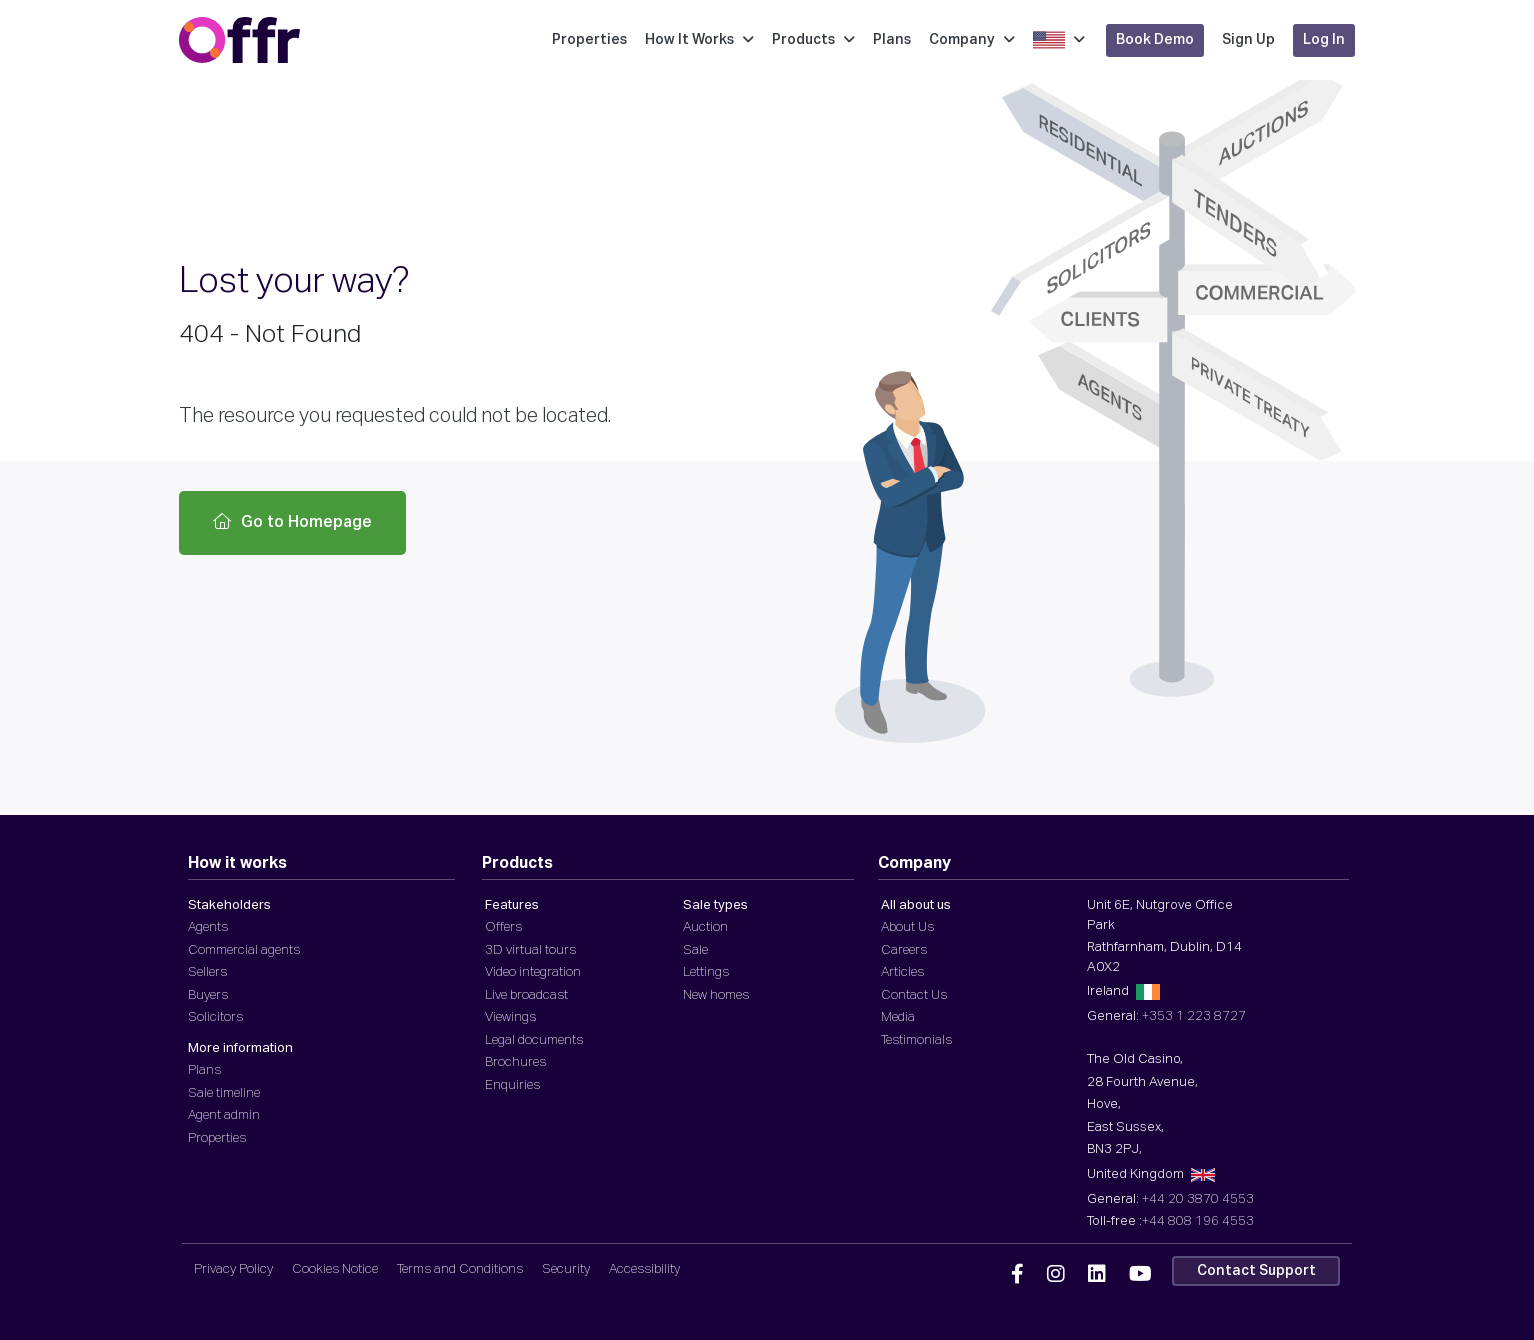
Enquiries (512, 1085)
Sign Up (1248, 40)
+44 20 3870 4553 (1198, 1199)
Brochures (515, 1062)
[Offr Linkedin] (1097, 1275)
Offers (503, 927)
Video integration (533, 972)
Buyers (208, 995)
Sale (695, 950)
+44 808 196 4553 (1198, 1221)
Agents (208, 927)
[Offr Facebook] (1017, 1275)
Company (972, 40)
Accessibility (644, 1269)
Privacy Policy (233, 1269)
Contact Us (914, 995)
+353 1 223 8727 (1194, 1016)
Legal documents (534, 1040)
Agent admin (224, 1115)
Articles (902, 972)
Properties (589, 40)
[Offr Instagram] (1056, 1275)
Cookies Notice (335, 1269)
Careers (904, 950)
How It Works (699, 40)
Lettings (706, 972)
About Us (907, 927)
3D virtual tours (530, 950)
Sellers (207, 972)
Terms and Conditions (460, 1269)
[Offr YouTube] (1140, 1275)
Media (898, 1017)
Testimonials (916, 1040)
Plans (892, 40)
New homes (716, 995)
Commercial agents (244, 950)
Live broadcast (526, 995)
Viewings (510, 1017)
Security (566, 1269)
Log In (1324, 40)
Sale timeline (224, 1093)
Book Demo (1155, 40)
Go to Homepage (292, 522)
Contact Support (1256, 1271)
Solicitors (215, 1017)
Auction (705, 927)
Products (813, 40)
